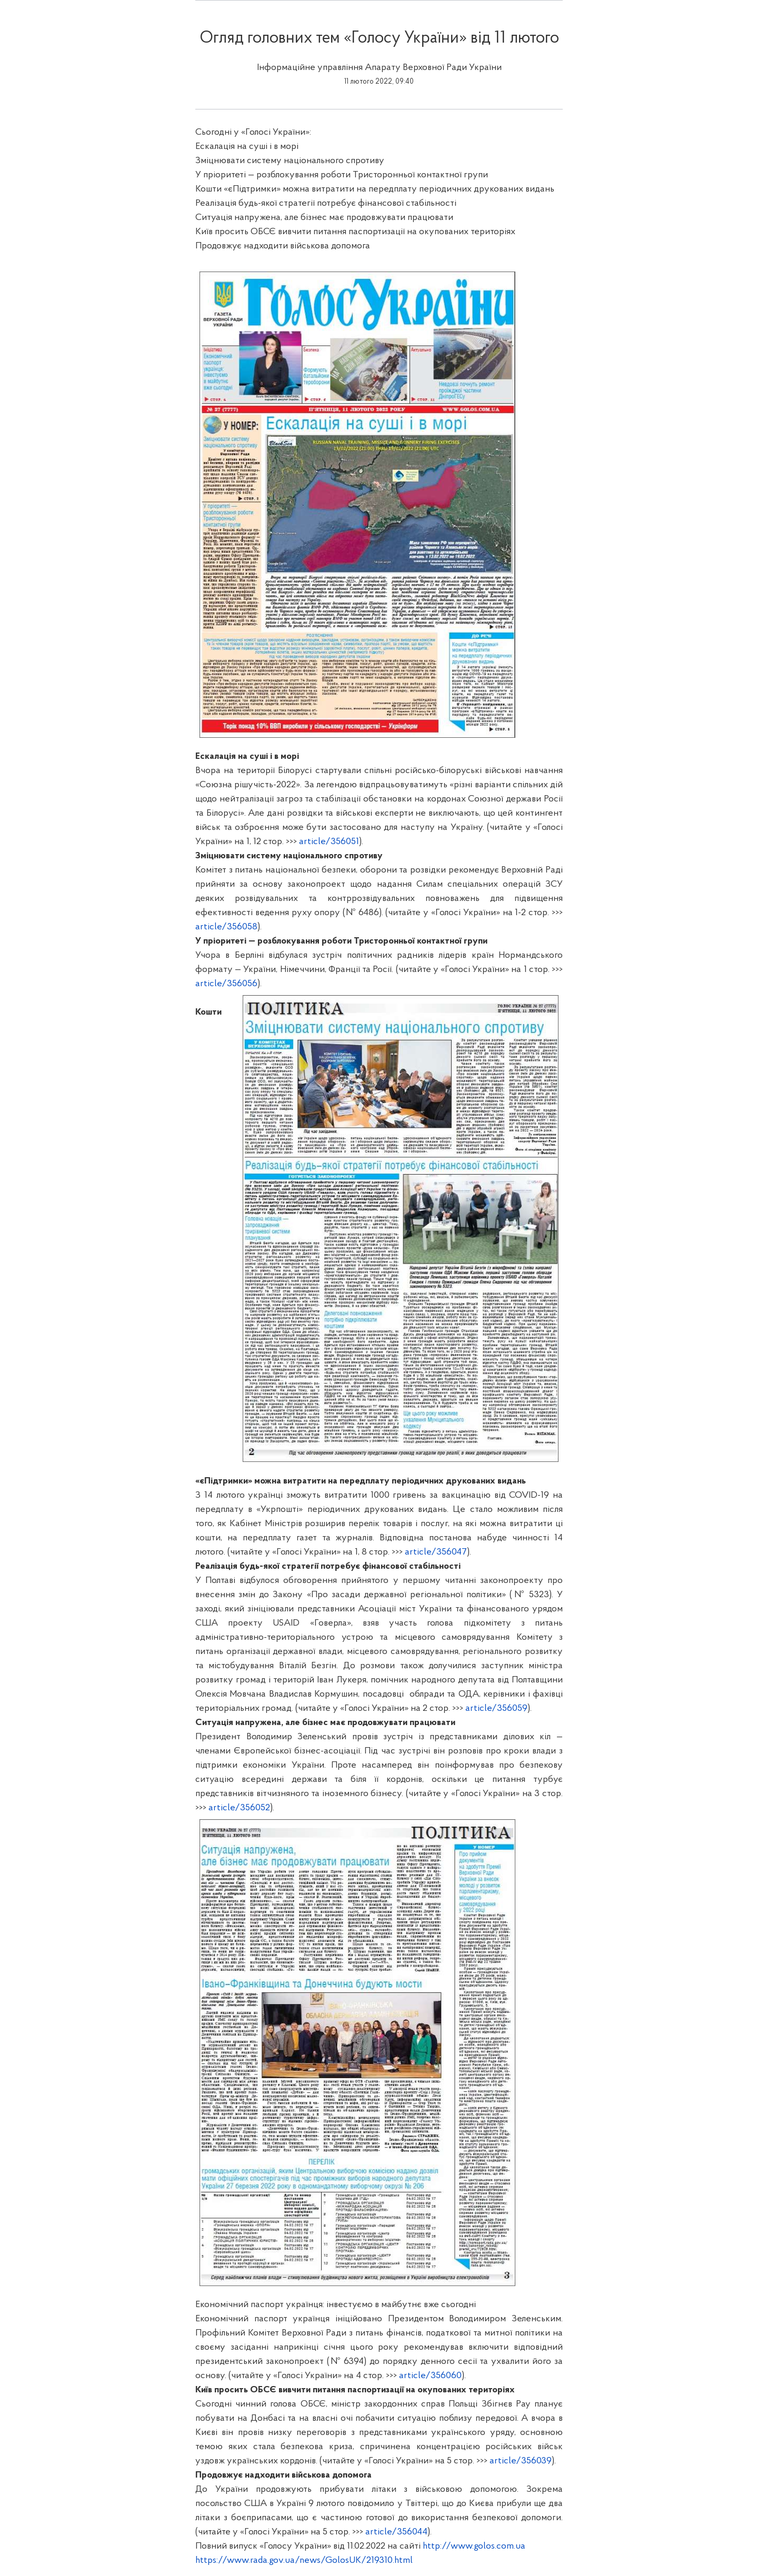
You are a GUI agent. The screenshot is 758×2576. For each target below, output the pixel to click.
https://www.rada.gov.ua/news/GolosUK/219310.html (304, 2560)
